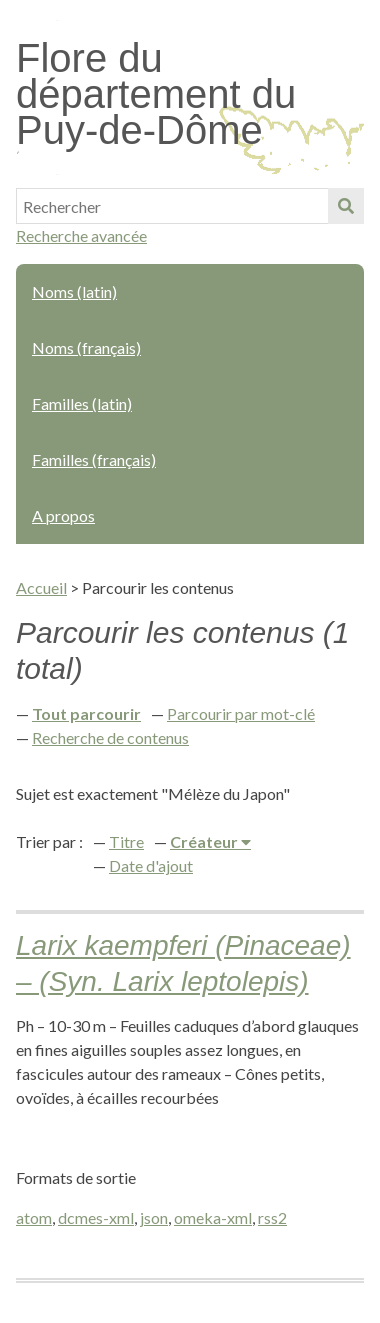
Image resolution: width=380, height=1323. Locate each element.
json (154, 1217)
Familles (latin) (82, 403)
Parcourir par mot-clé (241, 713)
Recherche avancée (81, 235)
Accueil (41, 587)
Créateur (205, 841)
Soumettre (346, 206)
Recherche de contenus (110, 737)
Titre (126, 841)
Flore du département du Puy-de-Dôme (156, 94)
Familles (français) (94, 459)
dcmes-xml (96, 1217)
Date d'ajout (151, 865)
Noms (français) (86, 347)
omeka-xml (213, 1217)
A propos (63, 515)
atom (34, 1217)
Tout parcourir (86, 713)
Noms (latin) (74, 291)
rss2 (272, 1217)
